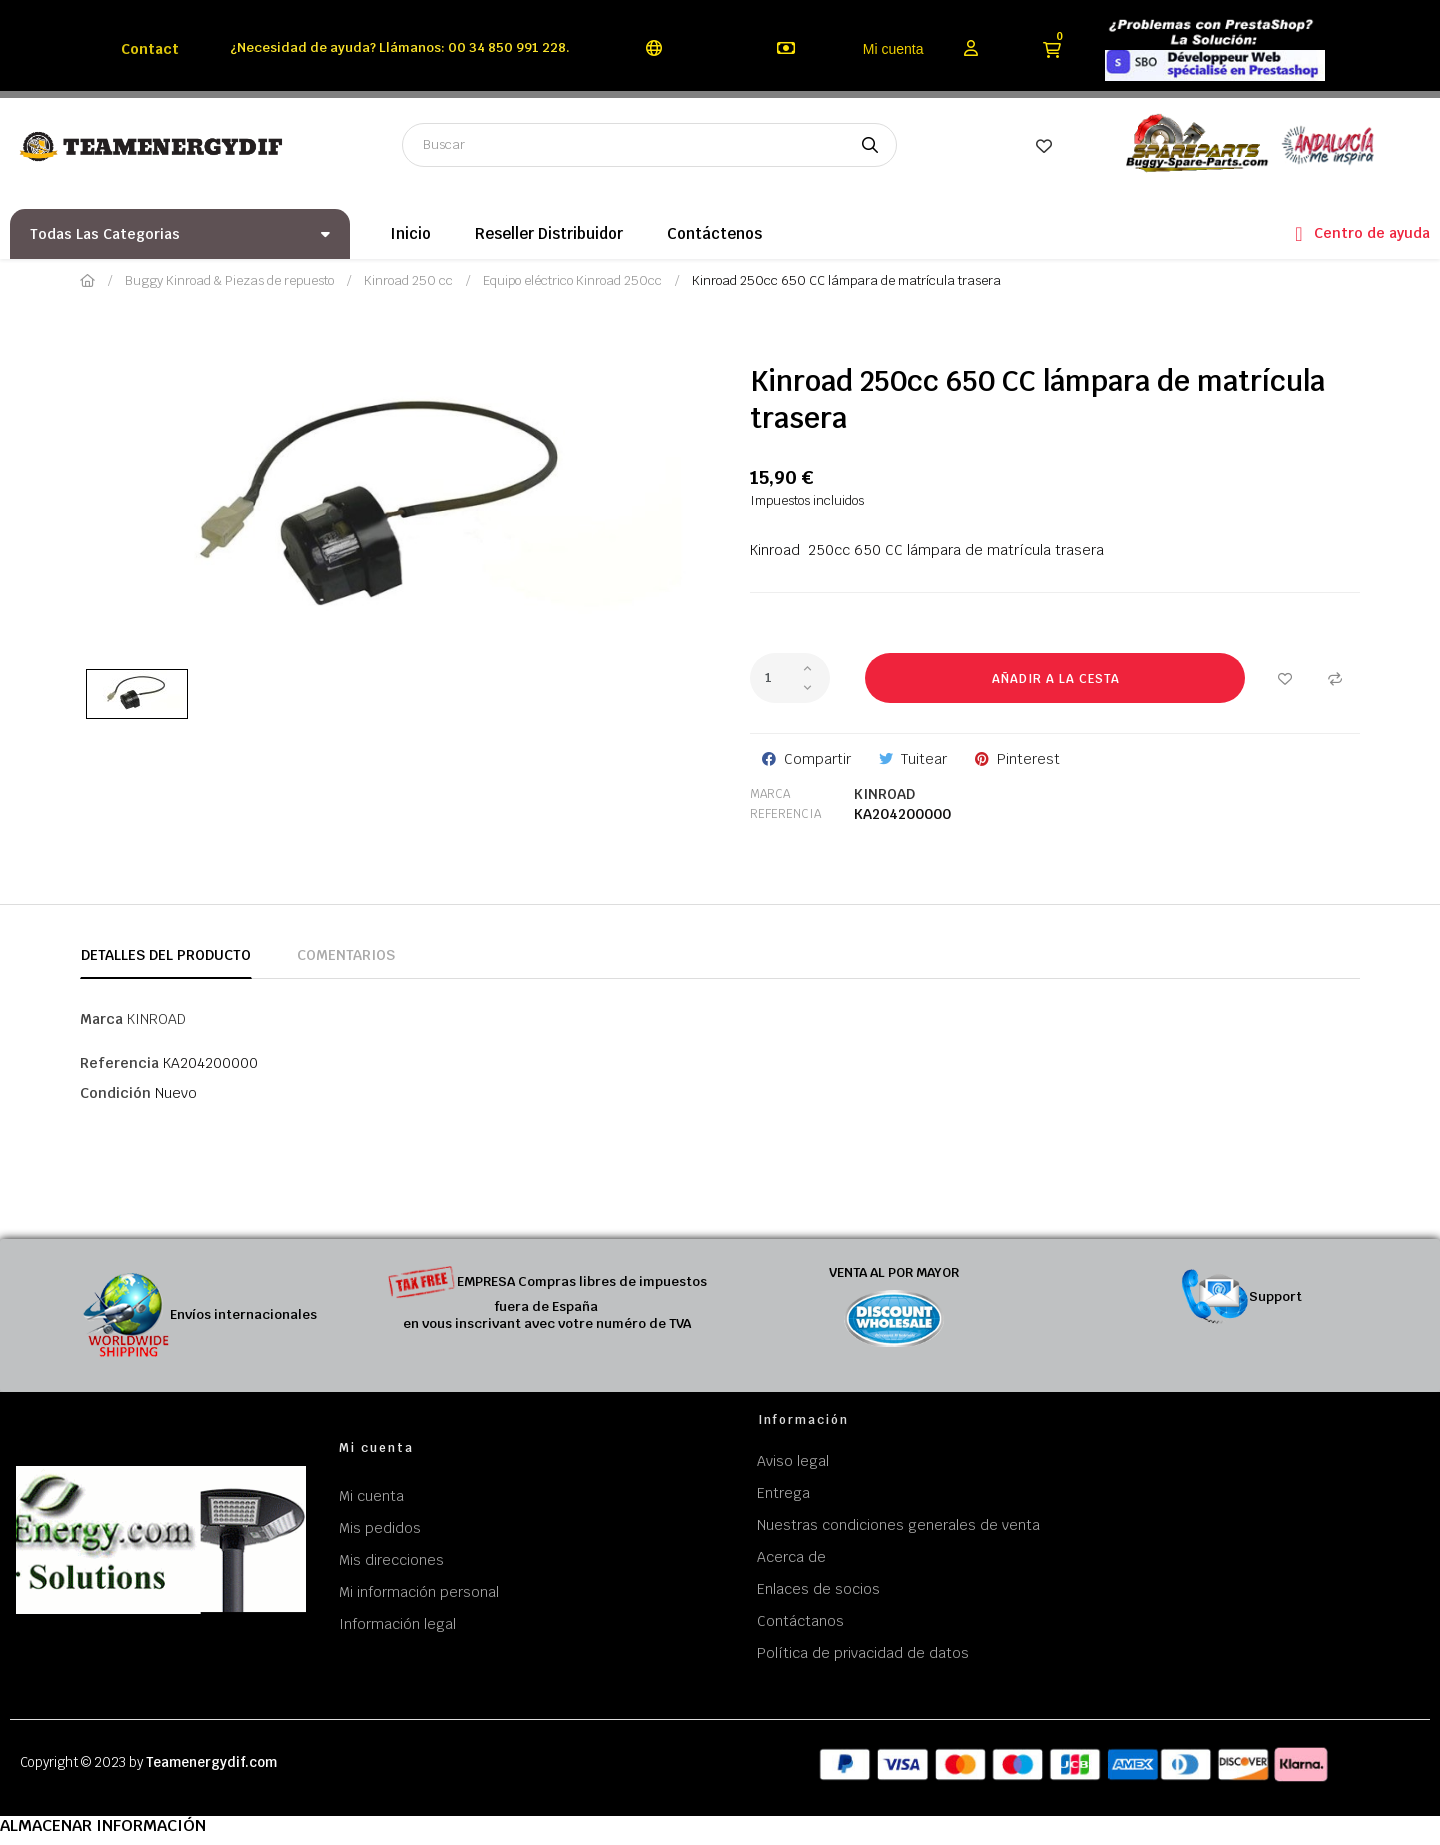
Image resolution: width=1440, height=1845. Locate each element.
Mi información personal (419, 1592)
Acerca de (791, 1557)
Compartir (817, 759)
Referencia (785, 814)
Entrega (783, 1493)
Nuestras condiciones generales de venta (898, 1525)
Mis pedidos (380, 1528)
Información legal (397, 1624)
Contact (150, 49)
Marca (770, 794)
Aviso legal (793, 1461)
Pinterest (1028, 759)
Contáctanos (800, 1621)
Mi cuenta (893, 49)
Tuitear (924, 759)
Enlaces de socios (818, 1589)
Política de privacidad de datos (863, 1653)
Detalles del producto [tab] (166, 955)
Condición (115, 1093)
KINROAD (884, 794)
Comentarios (346, 955)
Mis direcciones (391, 1560)
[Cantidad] (790, 678)
